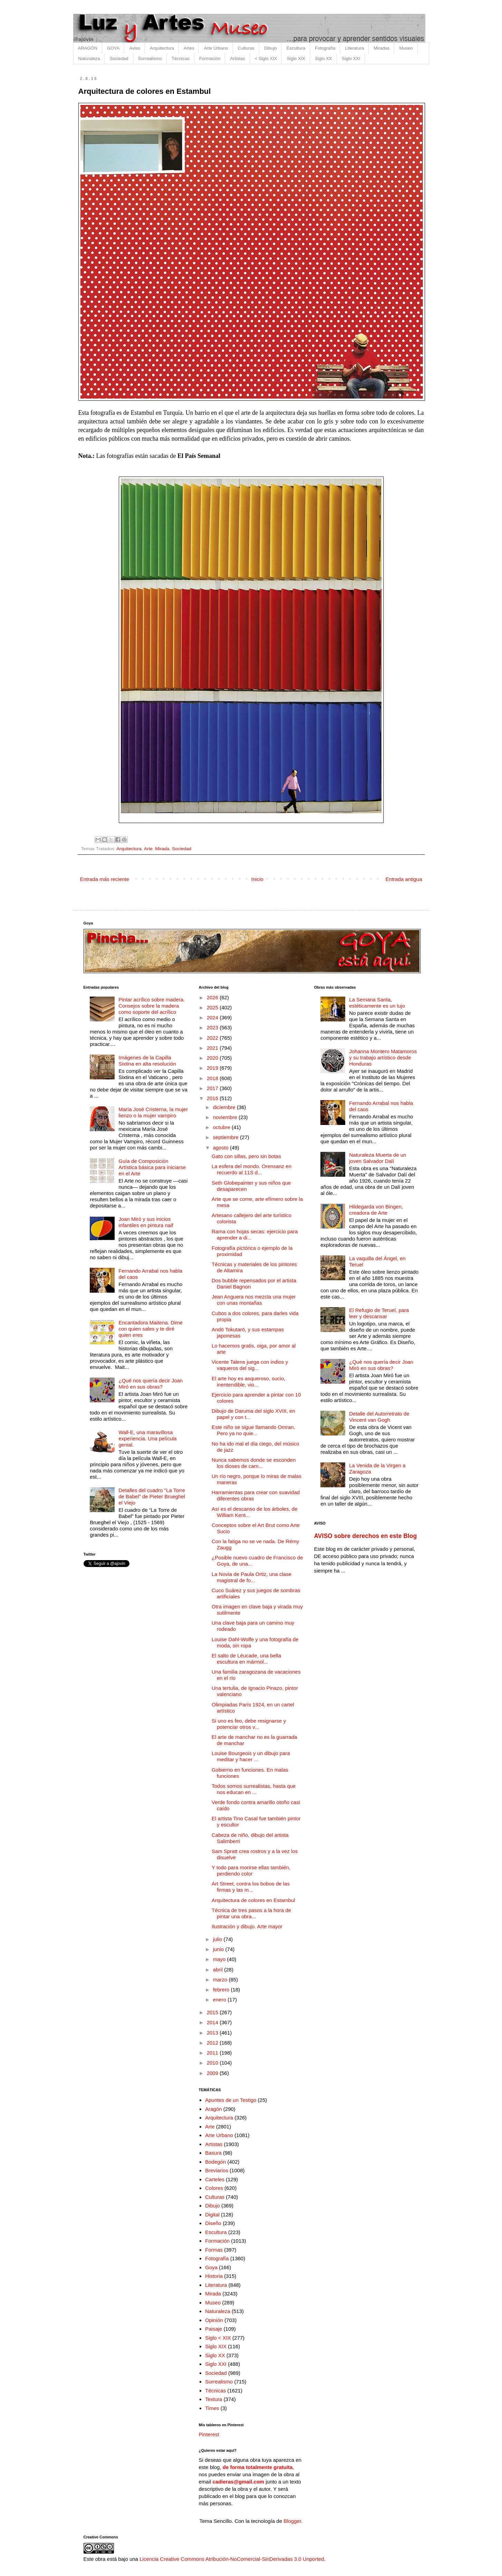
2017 (213, 1088)
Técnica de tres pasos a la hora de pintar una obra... (251, 1913)
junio (219, 1949)
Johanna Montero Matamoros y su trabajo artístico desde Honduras (383, 1057)
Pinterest (209, 2434)
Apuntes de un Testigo (230, 2100)
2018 (213, 1078)
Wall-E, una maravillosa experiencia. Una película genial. (147, 1438)
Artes (189, 48)
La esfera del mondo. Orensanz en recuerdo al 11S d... (251, 1169)
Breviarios (216, 2170)
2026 (213, 997)
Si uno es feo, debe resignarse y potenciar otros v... (249, 1724)
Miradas (381, 48)
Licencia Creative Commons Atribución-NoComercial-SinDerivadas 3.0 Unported (231, 2559)
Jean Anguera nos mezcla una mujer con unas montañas (254, 1300)
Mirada (162, 848)
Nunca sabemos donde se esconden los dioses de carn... (254, 1463)
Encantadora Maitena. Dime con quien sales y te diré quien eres (150, 1329)
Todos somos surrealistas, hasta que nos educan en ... (254, 1789)
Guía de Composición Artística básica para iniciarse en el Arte (152, 1167)
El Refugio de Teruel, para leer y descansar (379, 1313)
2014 (213, 2022)
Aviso (134, 48)
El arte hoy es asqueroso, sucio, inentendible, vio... (248, 1381)
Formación (209, 58)
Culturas (246, 48)
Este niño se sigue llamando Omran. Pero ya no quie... (253, 1430)
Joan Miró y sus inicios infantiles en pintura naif (145, 1222)
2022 (213, 1038)
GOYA (113, 48)
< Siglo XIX (266, 58)
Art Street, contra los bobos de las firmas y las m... (251, 1887)
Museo (406, 48)
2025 (213, 1007)
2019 (213, 1068)
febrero (222, 1989)
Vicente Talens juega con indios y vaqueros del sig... (250, 1365)
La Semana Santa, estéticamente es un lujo (377, 1003)
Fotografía (325, 48)
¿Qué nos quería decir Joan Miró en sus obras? (150, 1384)
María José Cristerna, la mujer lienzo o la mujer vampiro (153, 1112)
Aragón (213, 2109)
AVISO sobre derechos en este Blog (365, 1535)
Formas (214, 2250)
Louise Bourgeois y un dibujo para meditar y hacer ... (251, 1756)
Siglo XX (323, 58)
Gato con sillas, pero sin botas (246, 1156)
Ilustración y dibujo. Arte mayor (247, 1926)
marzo (221, 1979)
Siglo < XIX (218, 2338)
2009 (213, 2073)
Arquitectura (162, 48)
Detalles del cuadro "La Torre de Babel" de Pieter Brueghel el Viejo (151, 1496)
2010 (213, 2063)
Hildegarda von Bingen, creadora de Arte (376, 1210)
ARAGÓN (87, 48)
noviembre (226, 1117)
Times (212, 2408)
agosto (221, 1147)
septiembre (226, 1137)
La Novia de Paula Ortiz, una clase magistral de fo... (251, 1577)
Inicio (257, 879)
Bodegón (215, 2162)
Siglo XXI (351, 58)
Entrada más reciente (104, 879)
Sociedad (118, 58)
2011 (213, 2053)
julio (218, 1939)
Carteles (214, 2179)
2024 (213, 1017)
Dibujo (270, 48)
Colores (214, 2188)
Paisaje (213, 2329)
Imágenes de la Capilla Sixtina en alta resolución (147, 1061)
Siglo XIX (296, 58)
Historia (214, 2276)
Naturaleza (89, 58)
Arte (148, 848)
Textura (213, 2399)
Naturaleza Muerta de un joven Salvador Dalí (377, 1158)
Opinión (214, 2320)
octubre (222, 1127)
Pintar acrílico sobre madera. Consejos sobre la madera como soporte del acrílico (151, 1006)
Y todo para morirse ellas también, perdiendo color (251, 1870)
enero (220, 1999)
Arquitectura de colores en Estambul (253, 1900)
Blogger (292, 2521)
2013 (213, 2033)
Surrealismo (150, 58)
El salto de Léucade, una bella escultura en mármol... (246, 1659)
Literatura (354, 48)
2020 (213, 1058)
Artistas (237, 58)
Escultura (296, 48)
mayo (220, 1959)
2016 (213, 1098)
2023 (213, 1027)
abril (218, 1969)
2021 (213, 1048)
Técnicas (181, 58)
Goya (211, 2267)
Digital (212, 2214)
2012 (213, 2043)
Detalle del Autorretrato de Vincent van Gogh (379, 1417)
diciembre (225, 1107)
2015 (213, 2012)
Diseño (213, 2223)
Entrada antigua (404, 879)
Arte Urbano (216, 48)
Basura (213, 2153)
